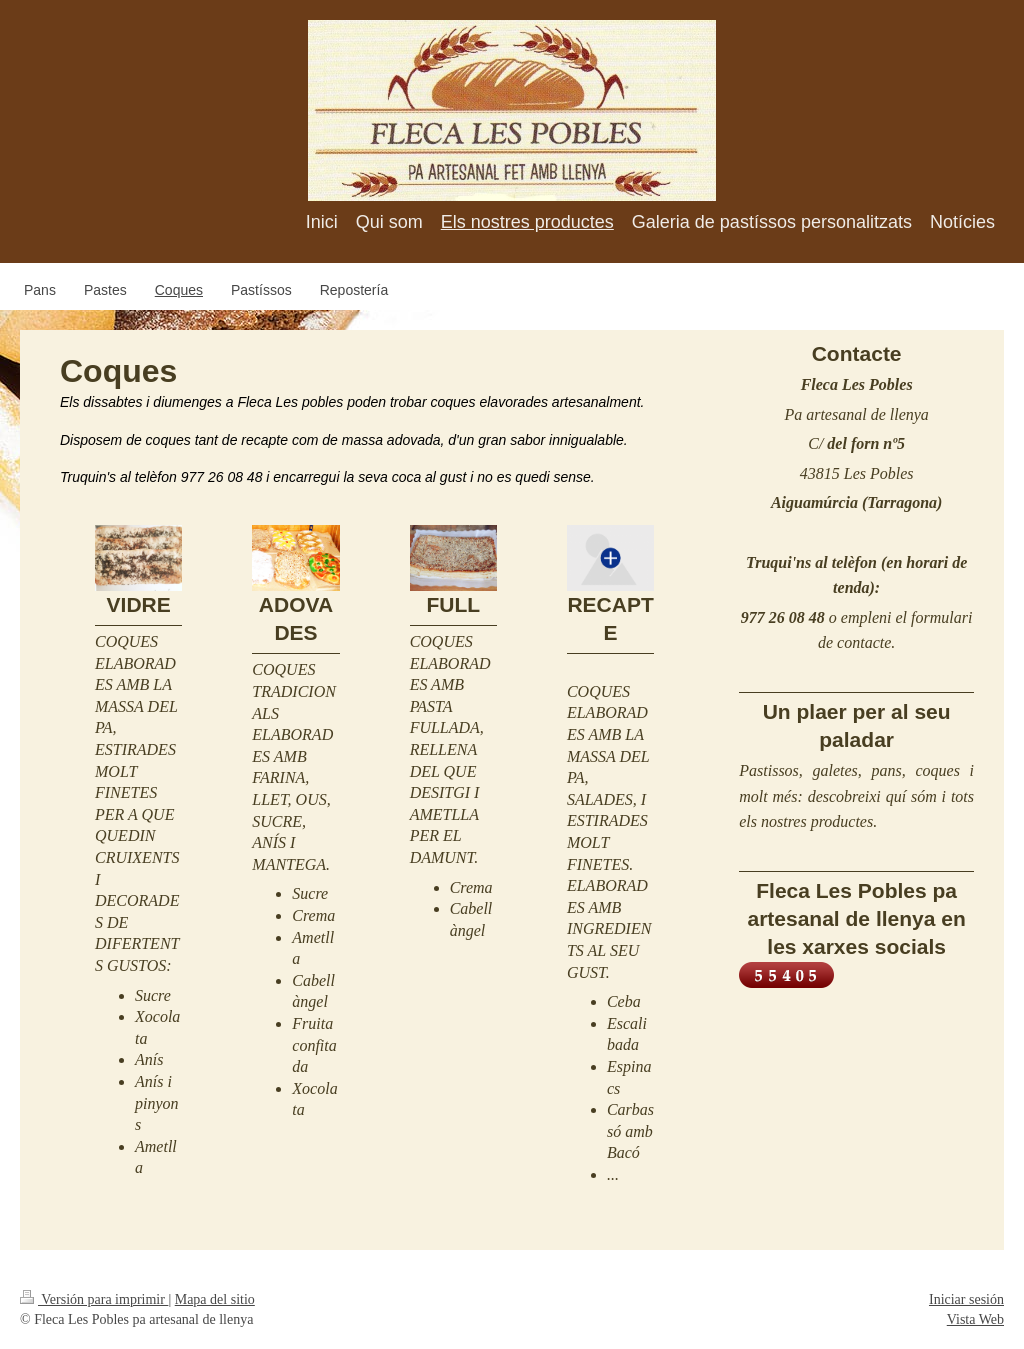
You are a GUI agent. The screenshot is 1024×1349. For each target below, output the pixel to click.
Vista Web (975, 1319)
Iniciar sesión (966, 1299)
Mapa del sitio (215, 1299)
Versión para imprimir (94, 1299)
